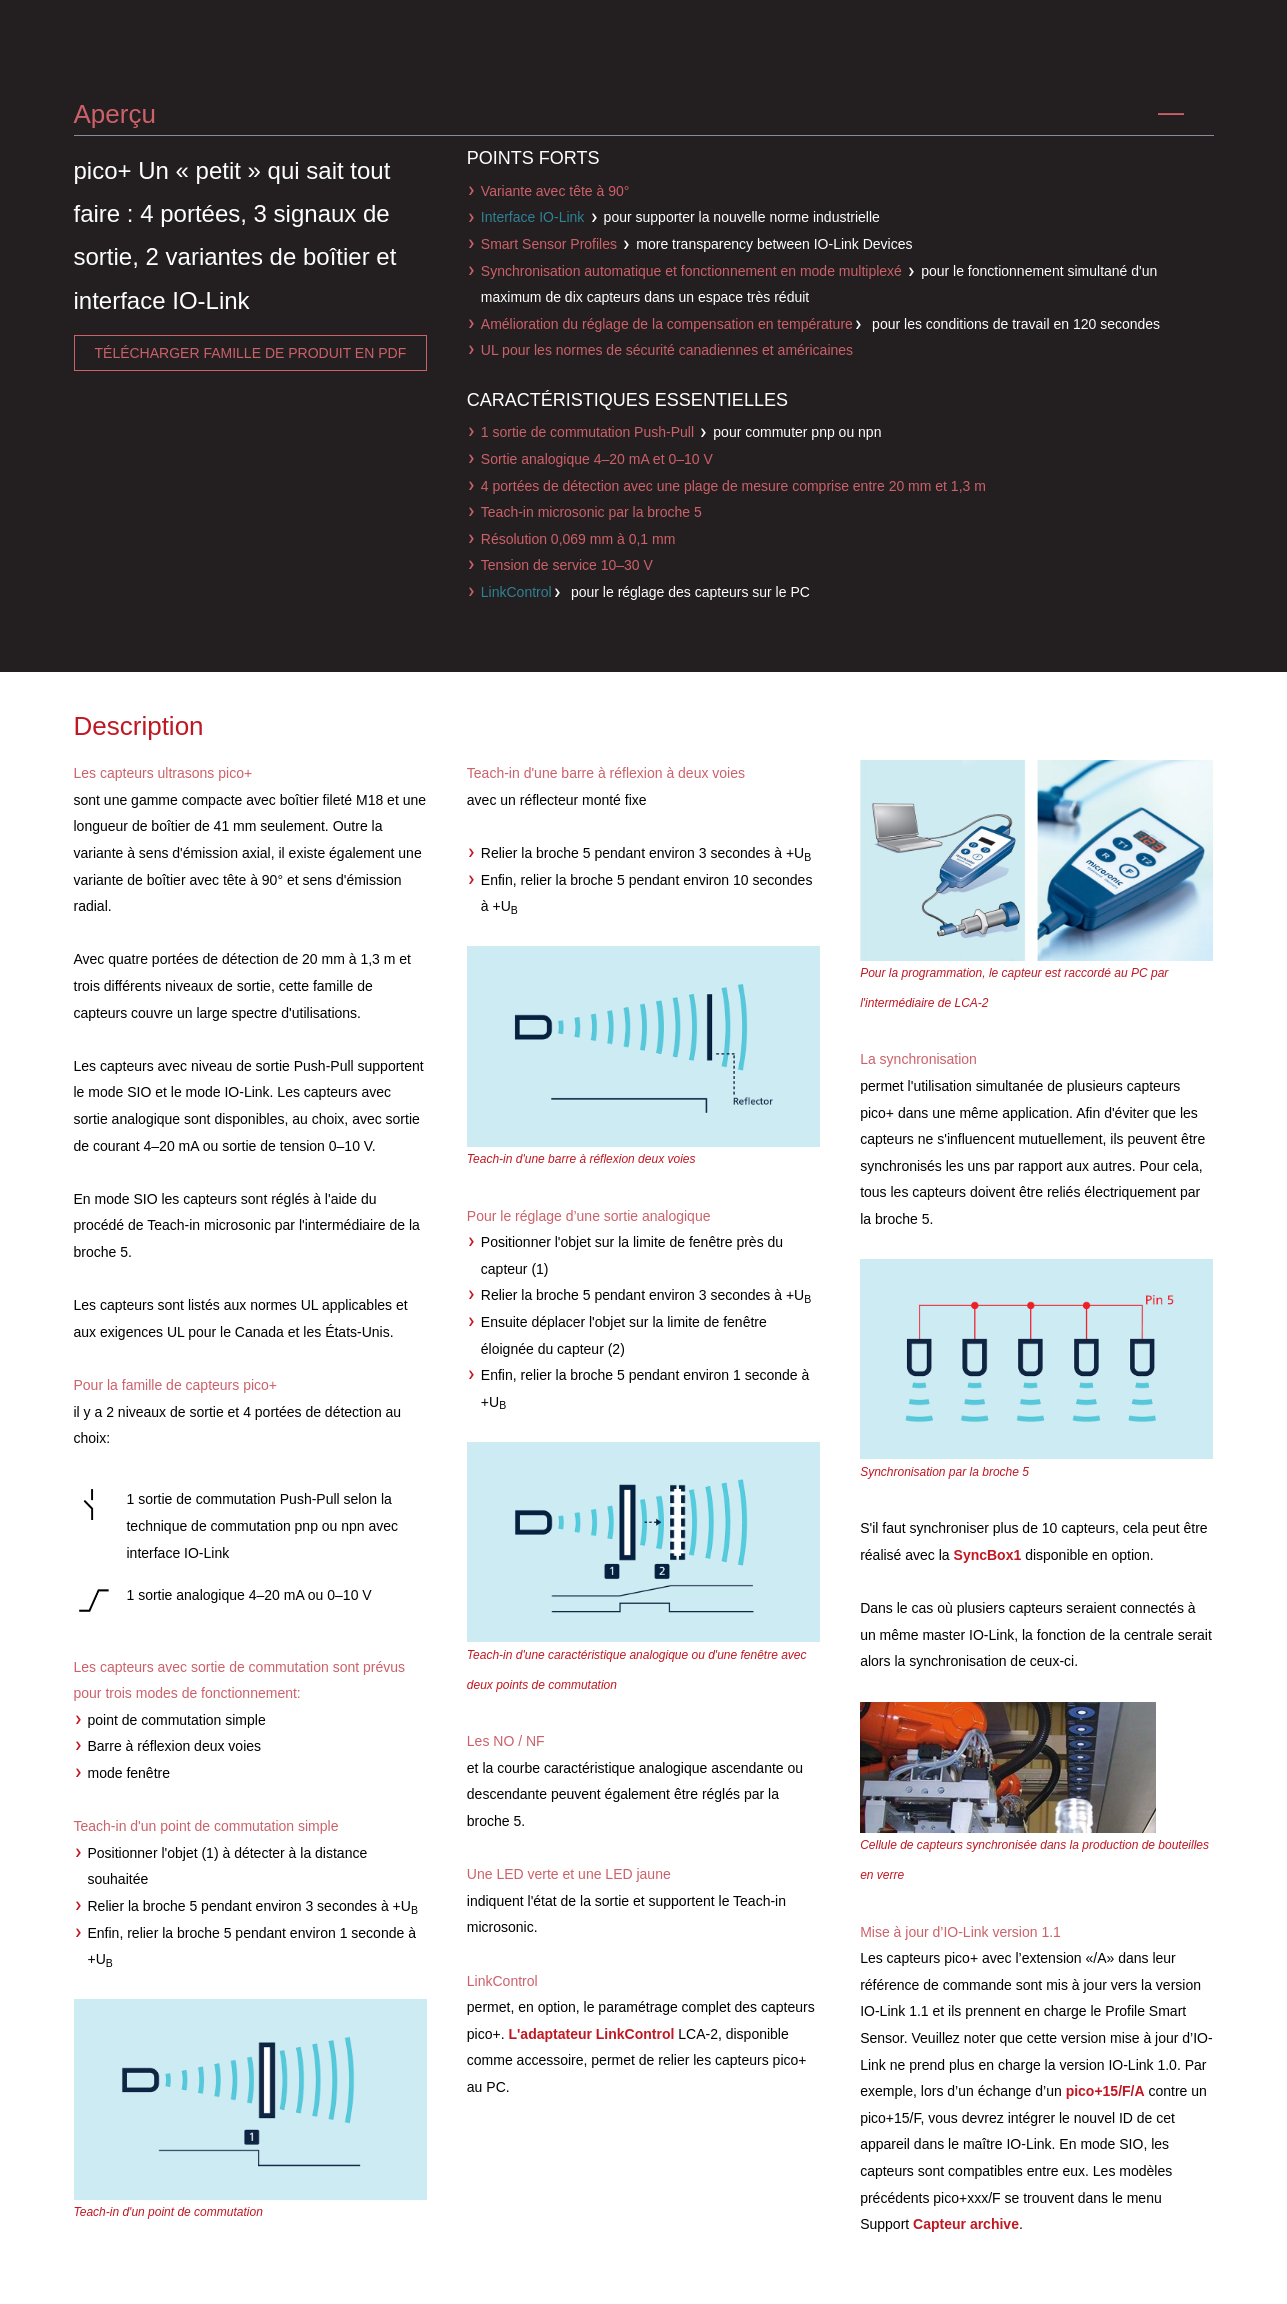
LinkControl (516, 592)
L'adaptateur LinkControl (591, 2034)
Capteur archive (966, 2224)
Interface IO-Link (533, 217)
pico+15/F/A (1105, 2091)
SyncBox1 (988, 1555)
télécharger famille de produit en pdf (251, 353)
